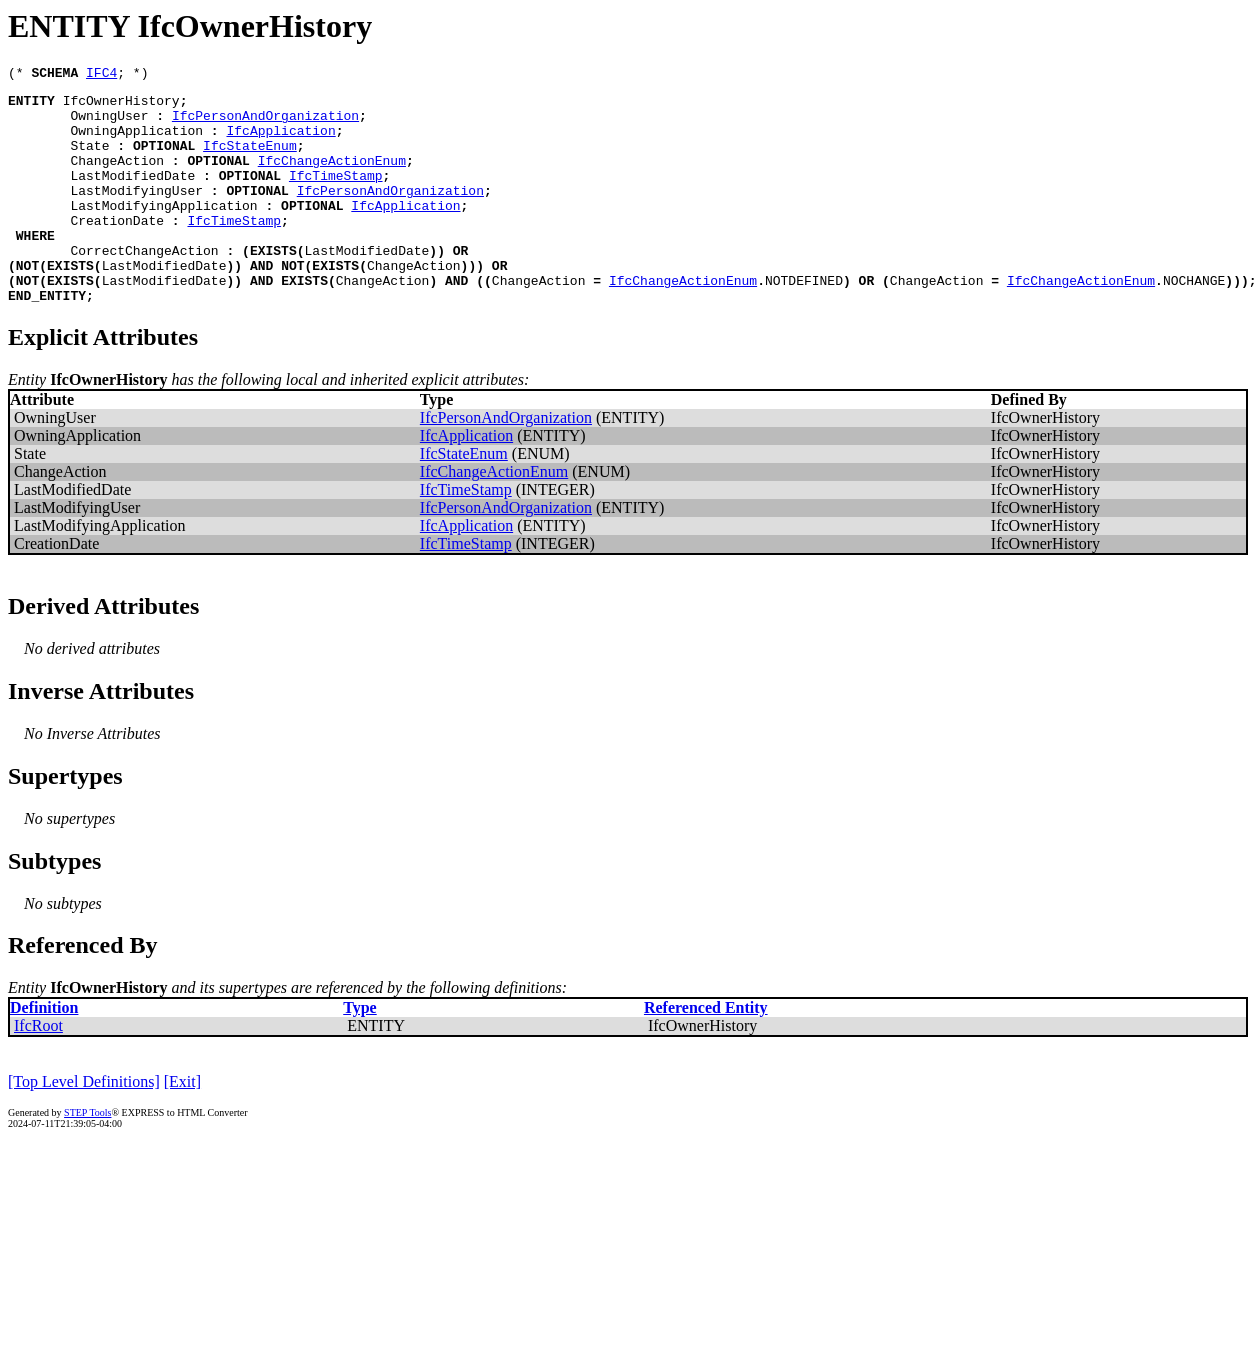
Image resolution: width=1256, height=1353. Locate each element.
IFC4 (101, 75)
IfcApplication (280, 142)
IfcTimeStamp (336, 196)
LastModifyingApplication (163, 232)
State (89, 160)
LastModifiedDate (132, 196)
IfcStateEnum (250, 160)
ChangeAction (117, 178)
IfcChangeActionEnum (332, 178)
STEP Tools (87, 1157)
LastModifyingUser (136, 214)
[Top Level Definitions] (84, 1126)
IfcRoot (38, 1070)
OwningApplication (136, 142)
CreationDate (117, 250)
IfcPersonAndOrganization (265, 124)
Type (359, 1052)
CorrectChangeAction (144, 286)
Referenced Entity (706, 1052)
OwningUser (109, 124)
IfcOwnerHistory (121, 106)
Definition (44, 1052)
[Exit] (182, 1126)
